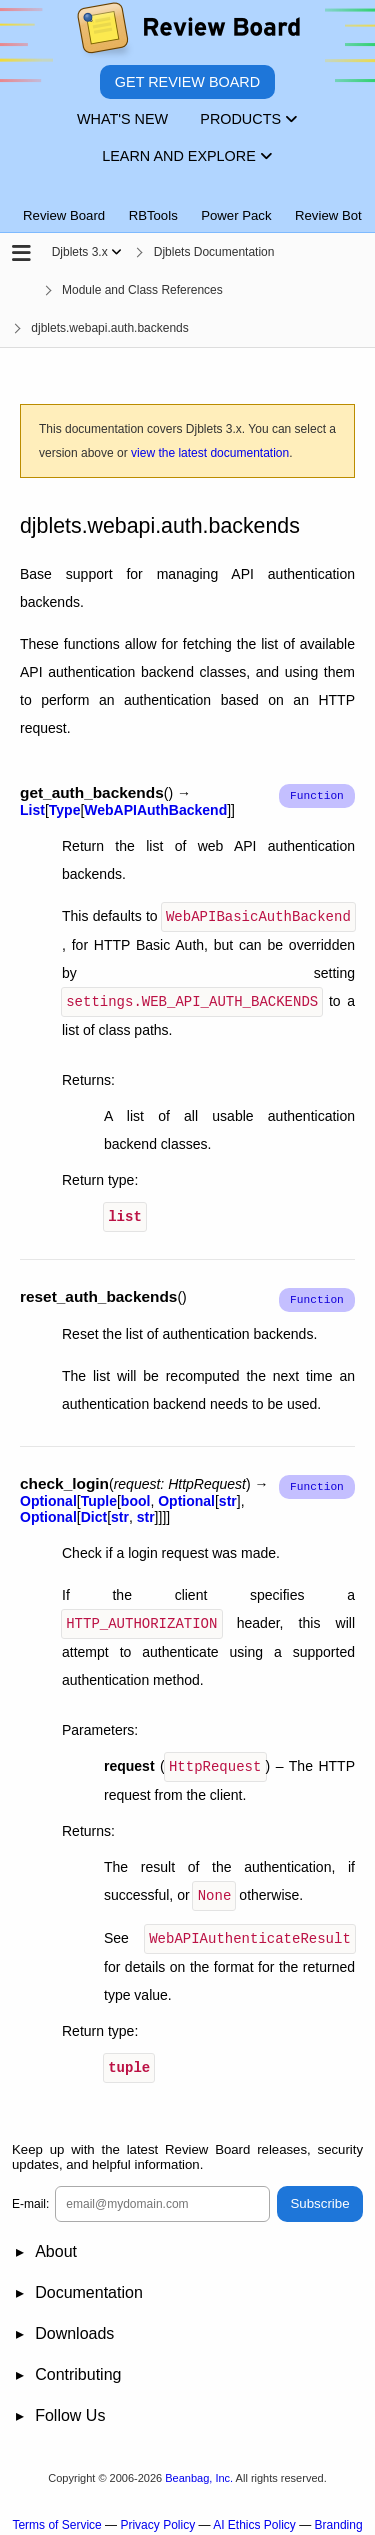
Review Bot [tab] (328, 215)
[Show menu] (116, 252)
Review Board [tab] (64, 215)
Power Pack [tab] (236, 215)
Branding (339, 2516)
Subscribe (319, 2195)
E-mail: (30, 2195)
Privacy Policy (157, 2516)
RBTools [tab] (153, 215)
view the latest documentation (210, 453)
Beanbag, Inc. (199, 2469)
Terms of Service (56, 2516)
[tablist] (187, 204)
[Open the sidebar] (21, 254)
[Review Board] (187, 32)
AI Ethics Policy (254, 2516)
